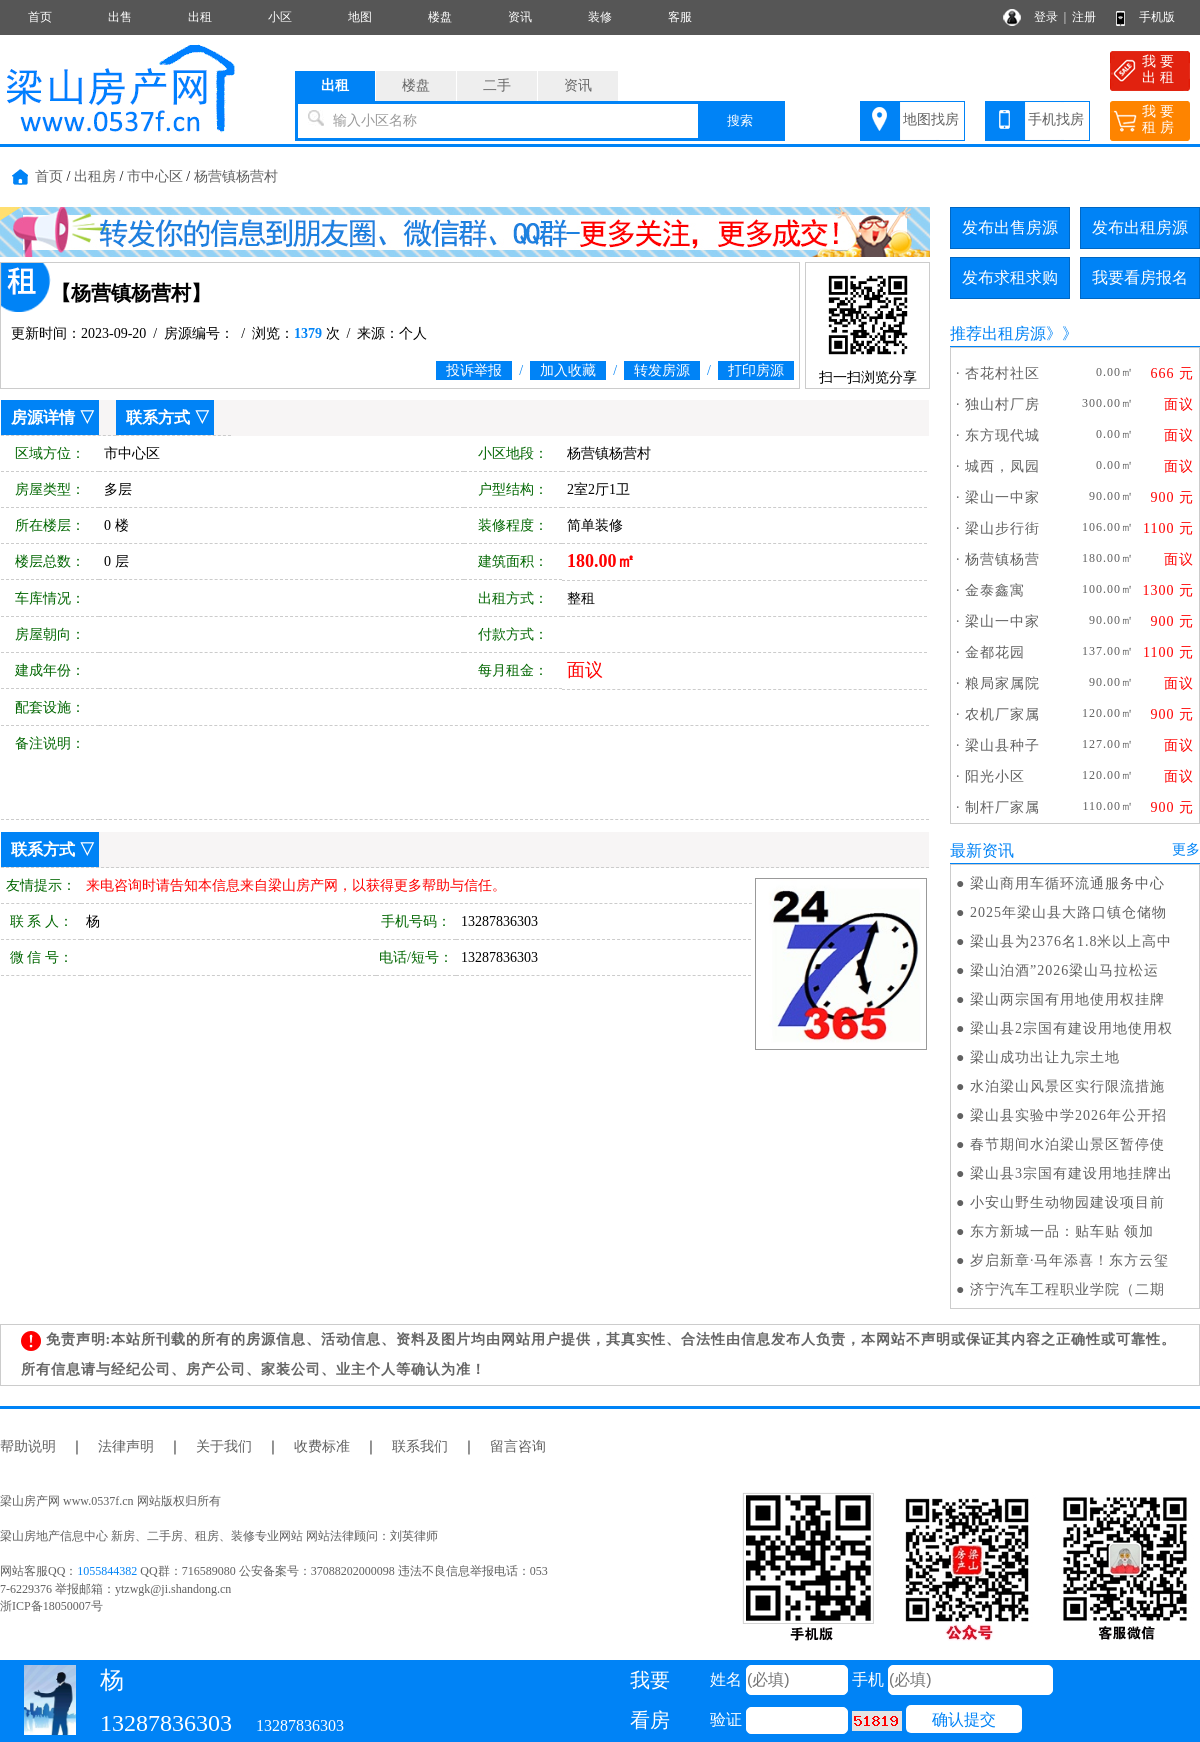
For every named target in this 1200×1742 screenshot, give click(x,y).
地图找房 (931, 119)
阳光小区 (995, 776)
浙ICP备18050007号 (51, 1606)
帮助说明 (28, 1446)
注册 (1084, 17)
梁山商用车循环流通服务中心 (1067, 883)
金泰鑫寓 (995, 590)
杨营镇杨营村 (236, 176)
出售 (120, 17)
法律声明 (126, 1446)
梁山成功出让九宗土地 (1045, 1057)
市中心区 (155, 176)
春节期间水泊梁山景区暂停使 (1067, 1144)
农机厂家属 (1002, 714)
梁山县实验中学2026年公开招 (1068, 1115)
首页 (40, 17)
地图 (360, 17)
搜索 (740, 120)
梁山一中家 (1002, 497)
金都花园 (995, 652)
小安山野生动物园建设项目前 (1067, 1202)
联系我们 (420, 1446)
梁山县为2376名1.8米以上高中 (1071, 941)
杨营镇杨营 (1002, 559)
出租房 (95, 176)
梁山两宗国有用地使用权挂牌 (1067, 999)
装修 (600, 17)
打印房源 (756, 370)
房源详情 (43, 417)
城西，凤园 (1002, 466)
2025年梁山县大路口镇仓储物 (1068, 912)
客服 (680, 17)
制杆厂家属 (1002, 807)
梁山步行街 (1002, 528)
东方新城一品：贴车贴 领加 (1062, 1231)
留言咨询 (518, 1446)
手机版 (1157, 17)
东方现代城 (1002, 435)
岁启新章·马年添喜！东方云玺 (1070, 1260)
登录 (1046, 17)
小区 (280, 17)
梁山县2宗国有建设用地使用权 (1071, 1028)
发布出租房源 (1140, 227)
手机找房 (1056, 119)
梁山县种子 (1002, 745)
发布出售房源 (1010, 227)
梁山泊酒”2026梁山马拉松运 (1064, 970)
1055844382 (107, 1571)
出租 (200, 17)
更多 (1186, 849)
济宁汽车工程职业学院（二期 (1067, 1289)
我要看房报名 (1140, 277)
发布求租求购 (1010, 277)
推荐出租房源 (998, 333)
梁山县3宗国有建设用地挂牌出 (1071, 1173)
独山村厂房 (1002, 404)
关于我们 (224, 1446)
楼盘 (440, 17)
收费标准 (322, 1446)
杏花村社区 (1002, 373)
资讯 (520, 17)
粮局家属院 (1002, 683)
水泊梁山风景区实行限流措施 (1067, 1086)
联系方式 (158, 417)
